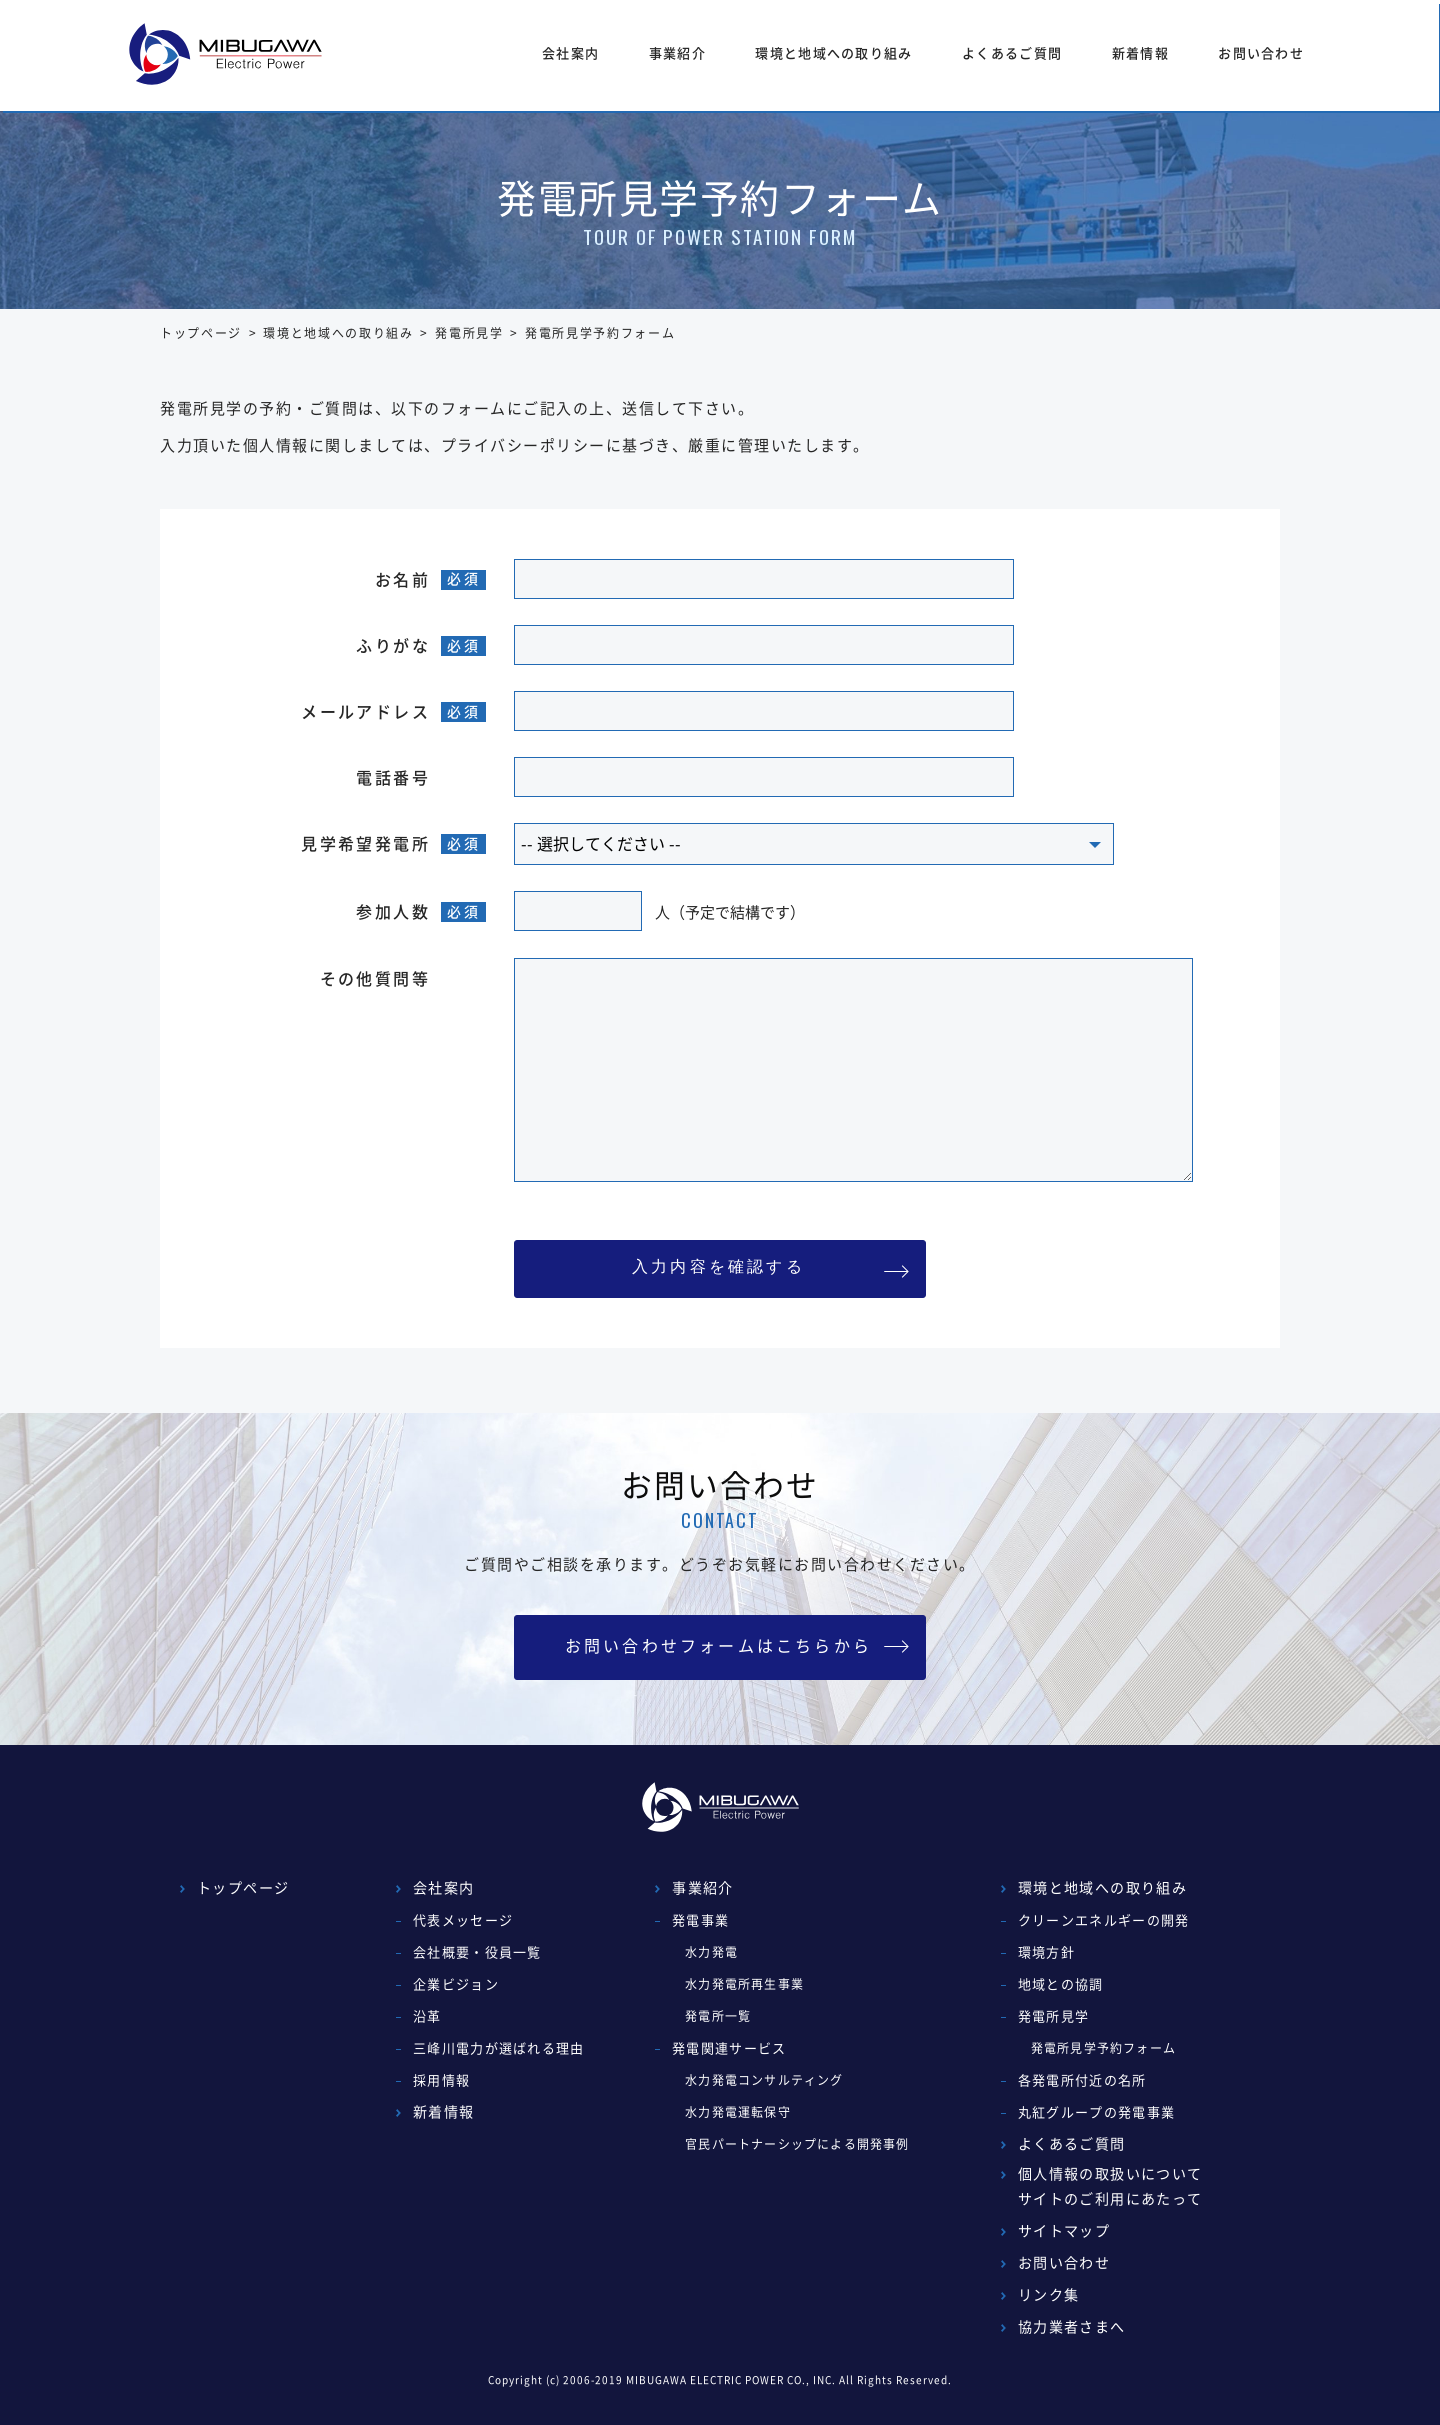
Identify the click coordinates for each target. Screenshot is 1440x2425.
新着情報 (1140, 52)
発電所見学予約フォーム (1103, 2048)
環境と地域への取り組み (833, 52)
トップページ (201, 333)
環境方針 (1046, 1951)
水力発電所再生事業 (744, 1984)
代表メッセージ (463, 1919)
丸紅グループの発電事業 (1096, 2111)
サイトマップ (1064, 2230)
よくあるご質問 (1012, 52)
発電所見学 (469, 333)
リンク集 (1049, 2294)
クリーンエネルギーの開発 (1104, 1919)
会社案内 (570, 52)
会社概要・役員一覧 (477, 1951)
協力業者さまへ (1072, 2326)
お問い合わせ (1261, 52)
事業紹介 (677, 52)
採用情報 (441, 2079)
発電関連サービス (729, 2047)
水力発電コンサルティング (764, 2080)
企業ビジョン (456, 1983)
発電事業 (700, 1919)
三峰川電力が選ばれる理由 (499, 2047)
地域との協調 (1061, 1983)
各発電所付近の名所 (1082, 2079)
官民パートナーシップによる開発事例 (797, 2144)
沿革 (427, 2015)
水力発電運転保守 (738, 2112)
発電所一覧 (718, 2016)
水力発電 (711, 1952)
